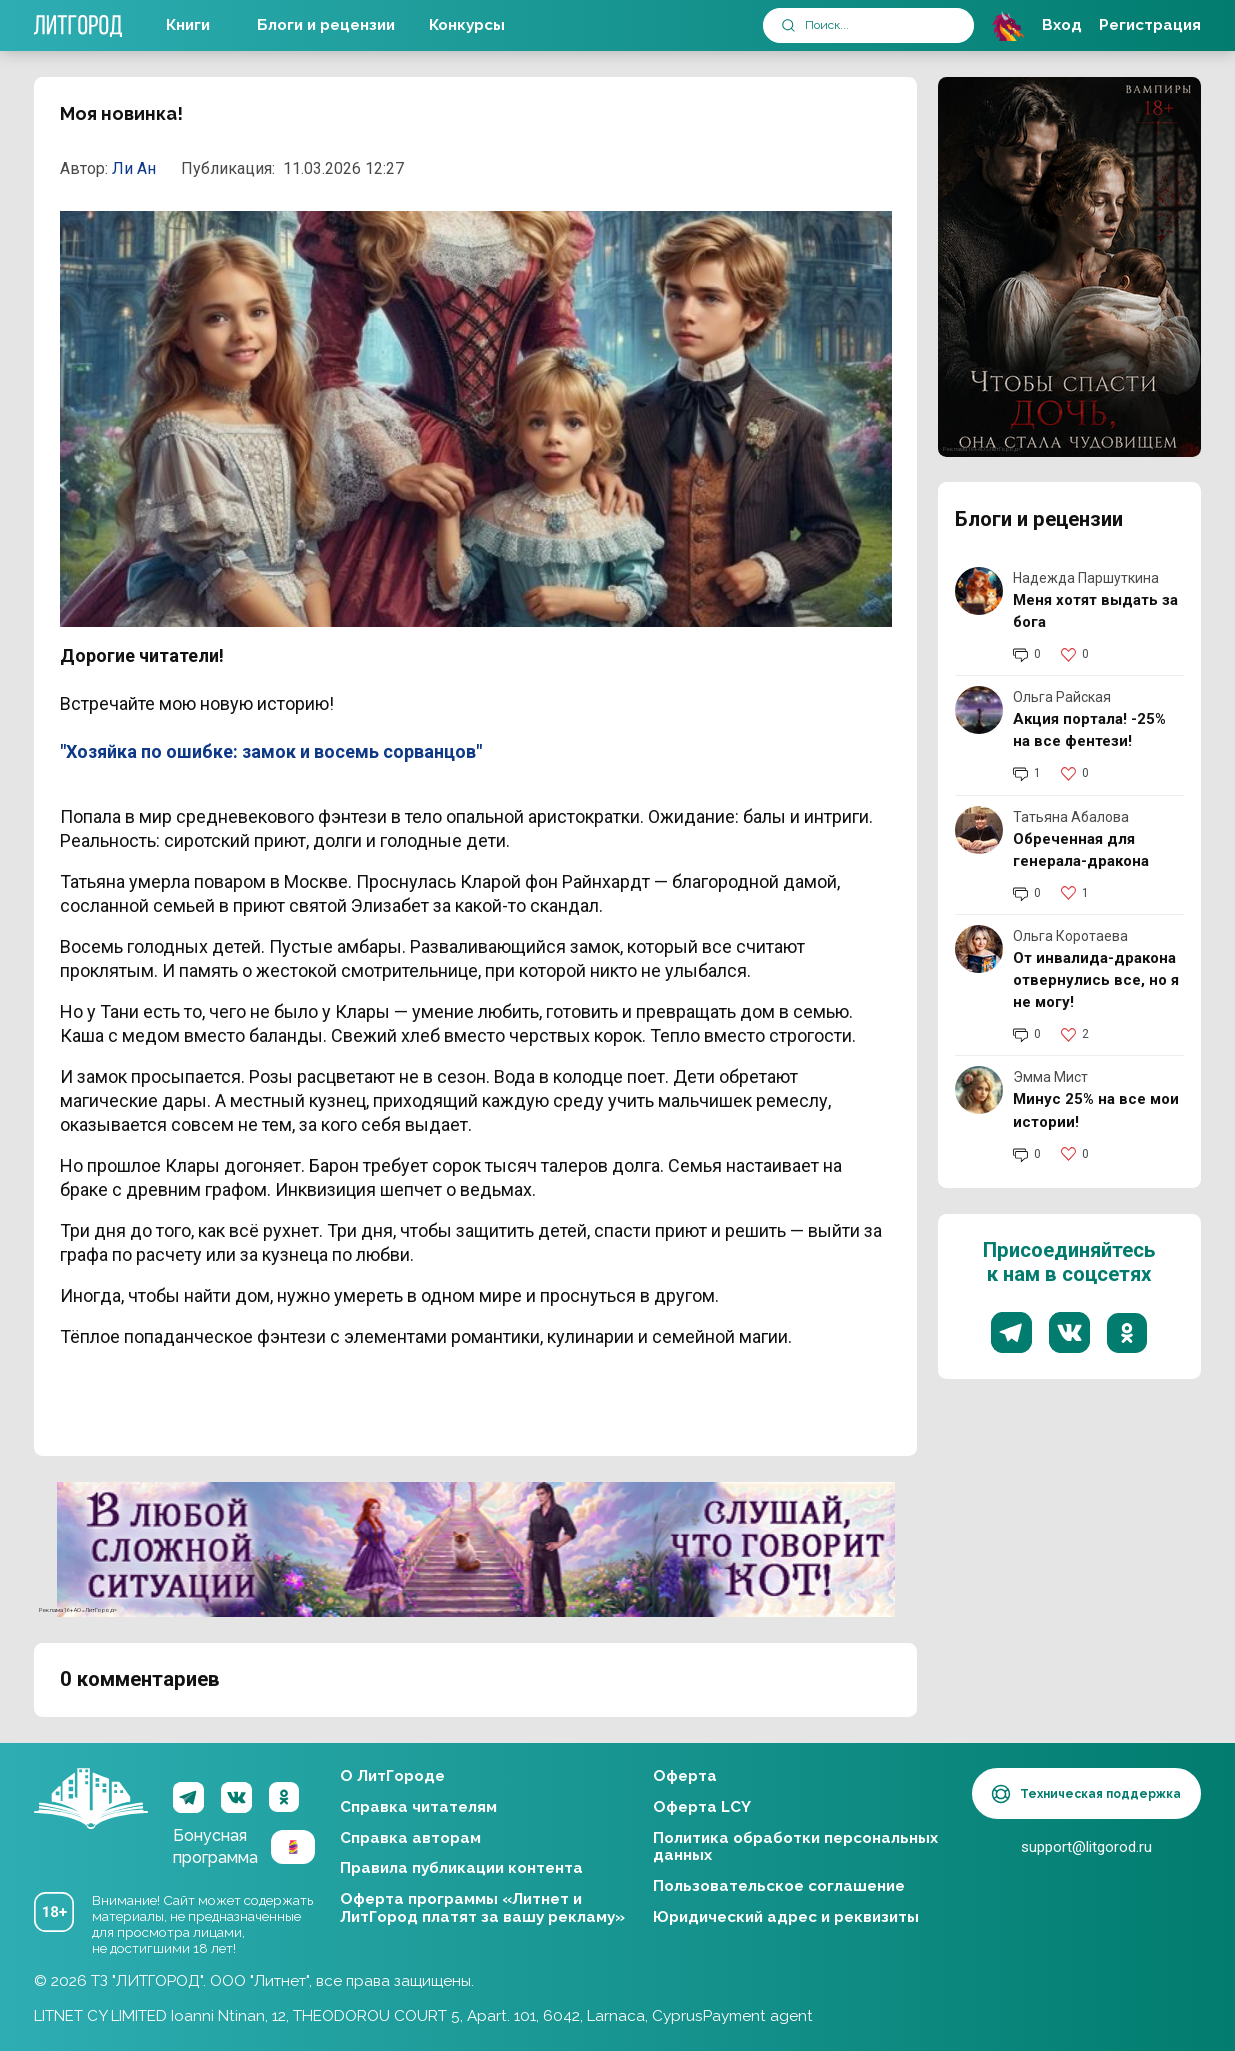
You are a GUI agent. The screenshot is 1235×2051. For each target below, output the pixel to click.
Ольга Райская (1062, 697)
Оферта (685, 1776)
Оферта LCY (702, 1807)
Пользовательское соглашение (779, 1886)
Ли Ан (134, 168)
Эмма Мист (1050, 1077)
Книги (188, 25)
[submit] (788, 25)
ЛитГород (91, 1798)
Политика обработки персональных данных (795, 1847)
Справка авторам (410, 1838)
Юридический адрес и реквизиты (786, 1917)
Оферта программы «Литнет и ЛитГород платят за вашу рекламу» (482, 1908)
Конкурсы (467, 25)
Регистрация (1150, 25)
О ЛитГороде (392, 1776)
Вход (1062, 25)
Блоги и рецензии (326, 25)
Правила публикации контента (461, 1868)
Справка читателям (418, 1807)
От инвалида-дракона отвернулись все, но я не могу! (1096, 980)
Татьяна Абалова (1071, 817)
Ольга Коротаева (1070, 936)
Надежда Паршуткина (1086, 578)
